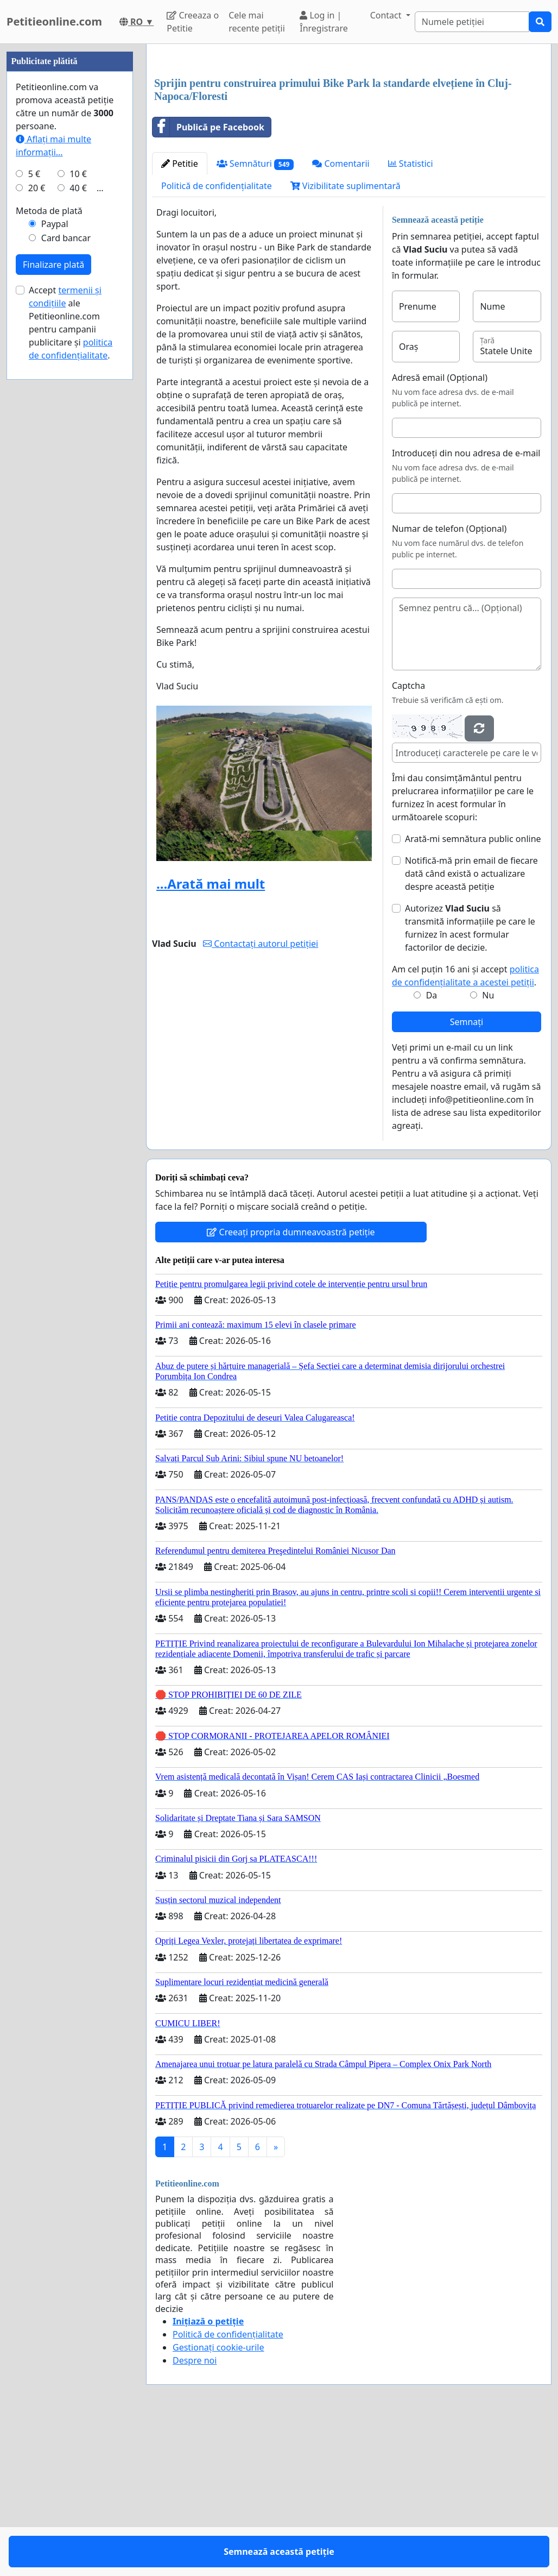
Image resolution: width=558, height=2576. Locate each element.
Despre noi (195, 2512)
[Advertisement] (349, 137)
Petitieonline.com (54, 21)
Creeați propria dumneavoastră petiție (291, 1384)
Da (431, 1147)
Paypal (54, 550)
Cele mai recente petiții (257, 21)
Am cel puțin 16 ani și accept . (465, 1127)
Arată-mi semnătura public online (473, 991)
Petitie (179, 316)
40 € (78, 514)
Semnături (255, 316)
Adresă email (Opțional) (439, 530)
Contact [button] (387, 15)
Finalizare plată (53, 590)
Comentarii (340, 316)
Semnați (467, 1174)
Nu (488, 1147)
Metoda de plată (49, 537)
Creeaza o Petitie (193, 21)
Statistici (410, 316)
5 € (34, 500)
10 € (78, 500)
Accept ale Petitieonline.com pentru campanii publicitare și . (70, 648)
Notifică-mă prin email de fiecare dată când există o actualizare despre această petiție (471, 1026)
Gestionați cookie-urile (218, 2499)
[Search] (472, 21)
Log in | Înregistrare (324, 21)
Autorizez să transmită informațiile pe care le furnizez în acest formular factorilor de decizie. (470, 1079)
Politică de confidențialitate (216, 338)
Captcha (408, 838)
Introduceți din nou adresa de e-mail (466, 605)
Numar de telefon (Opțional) (449, 681)
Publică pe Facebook (208, 279)
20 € (37, 514)
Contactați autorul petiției (260, 1096)
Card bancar (66, 564)
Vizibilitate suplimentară (345, 338)
